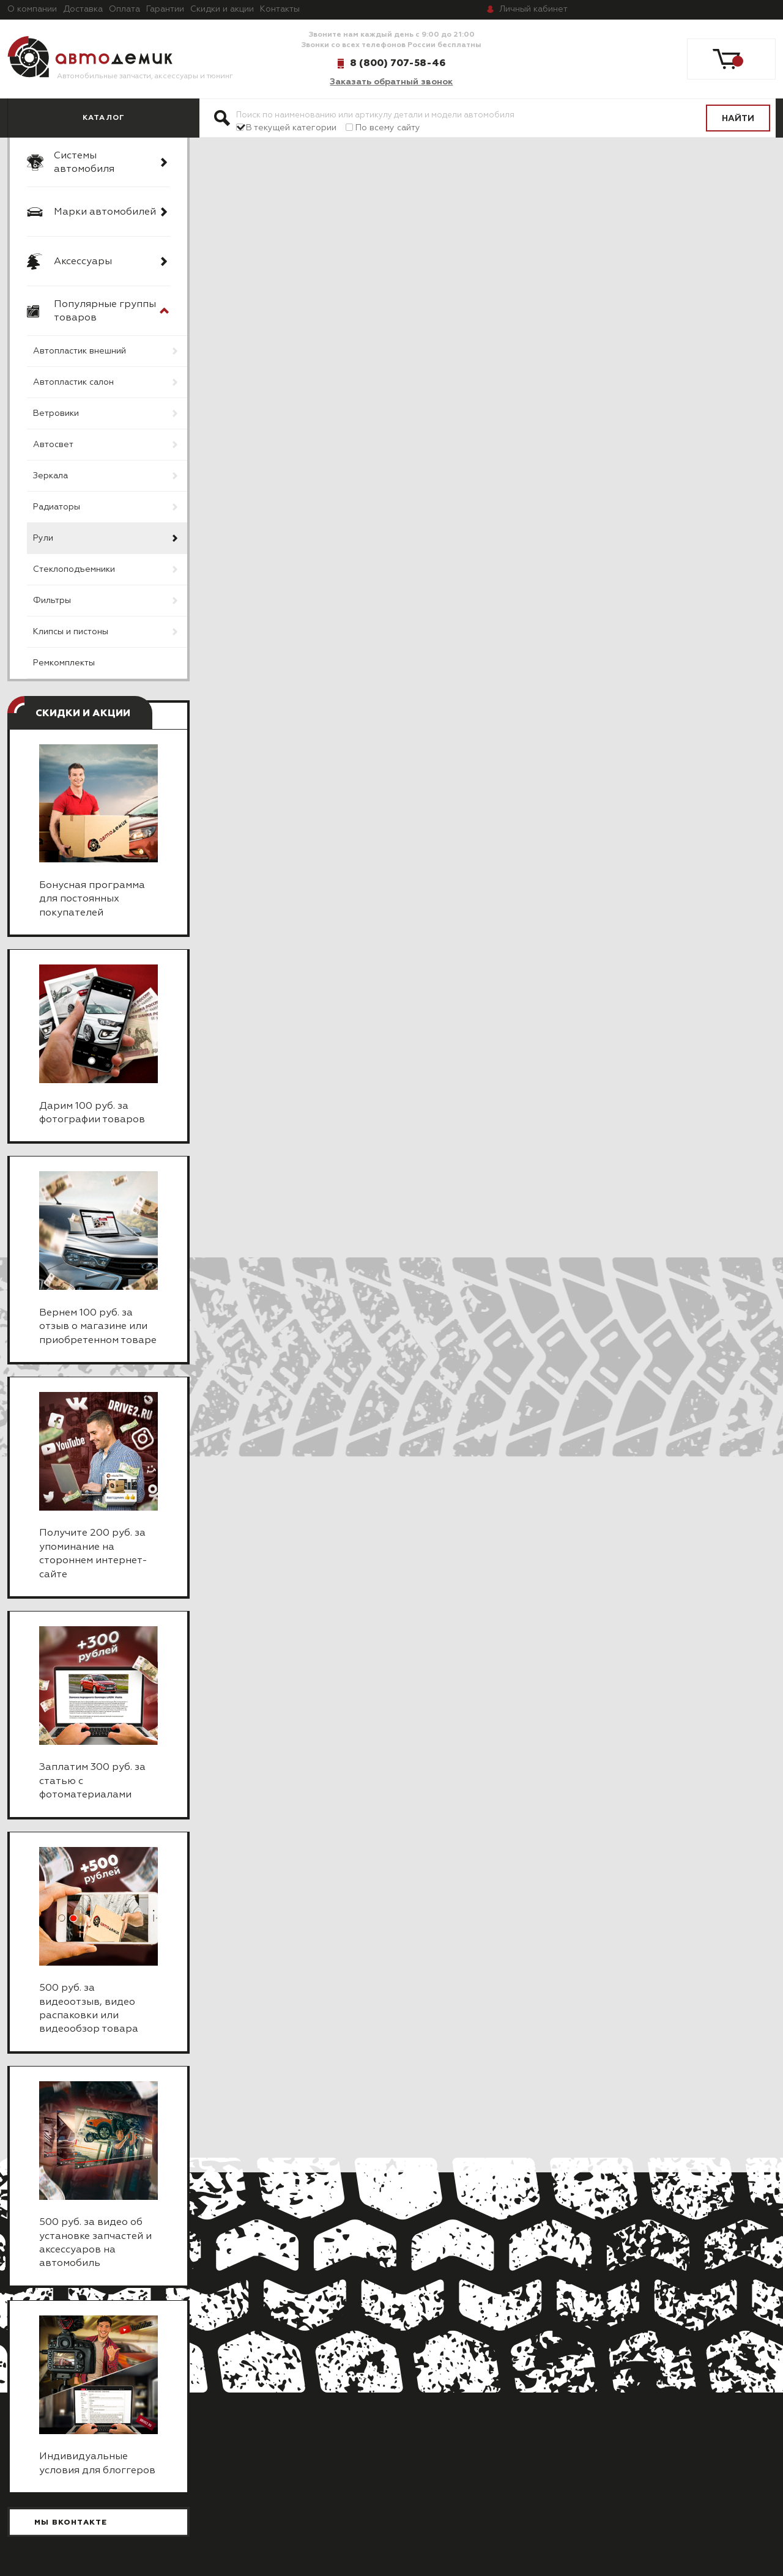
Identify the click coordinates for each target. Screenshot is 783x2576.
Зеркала (50, 476)
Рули (43, 538)
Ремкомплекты (64, 663)
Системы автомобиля (84, 162)
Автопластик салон (73, 382)
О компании (32, 9)
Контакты (280, 9)
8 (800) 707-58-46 (397, 63)
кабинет (533, 9)
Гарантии (165, 9)
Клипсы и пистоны (70, 631)
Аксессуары (83, 262)
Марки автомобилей (105, 212)
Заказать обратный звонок (391, 82)
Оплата (124, 9)
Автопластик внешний (79, 351)
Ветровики (56, 413)
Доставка (83, 9)
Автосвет (53, 444)
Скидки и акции (222, 9)
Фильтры (52, 600)
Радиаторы (56, 507)
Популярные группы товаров (105, 311)
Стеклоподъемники (74, 569)
